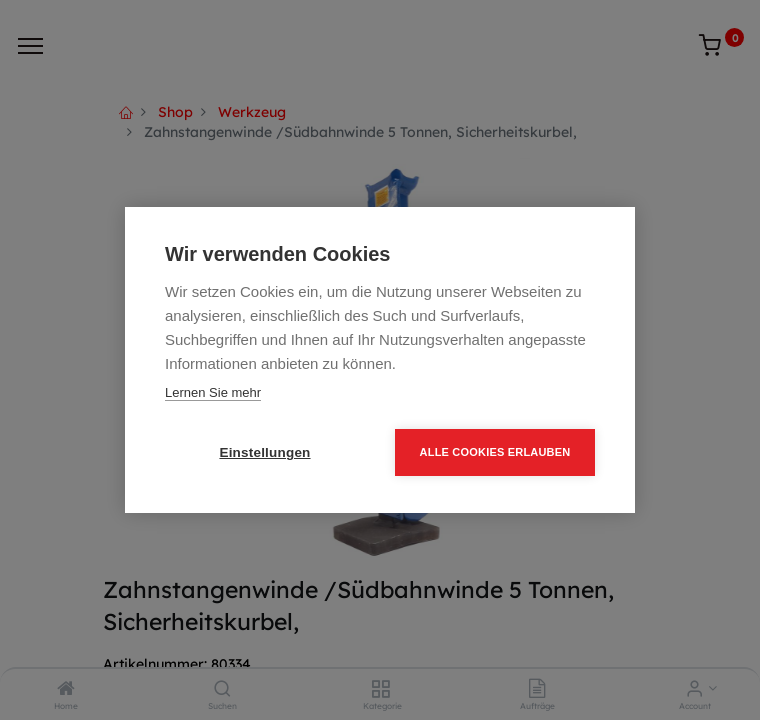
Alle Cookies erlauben (495, 452)
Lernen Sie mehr (213, 392)
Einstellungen (264, 452)
